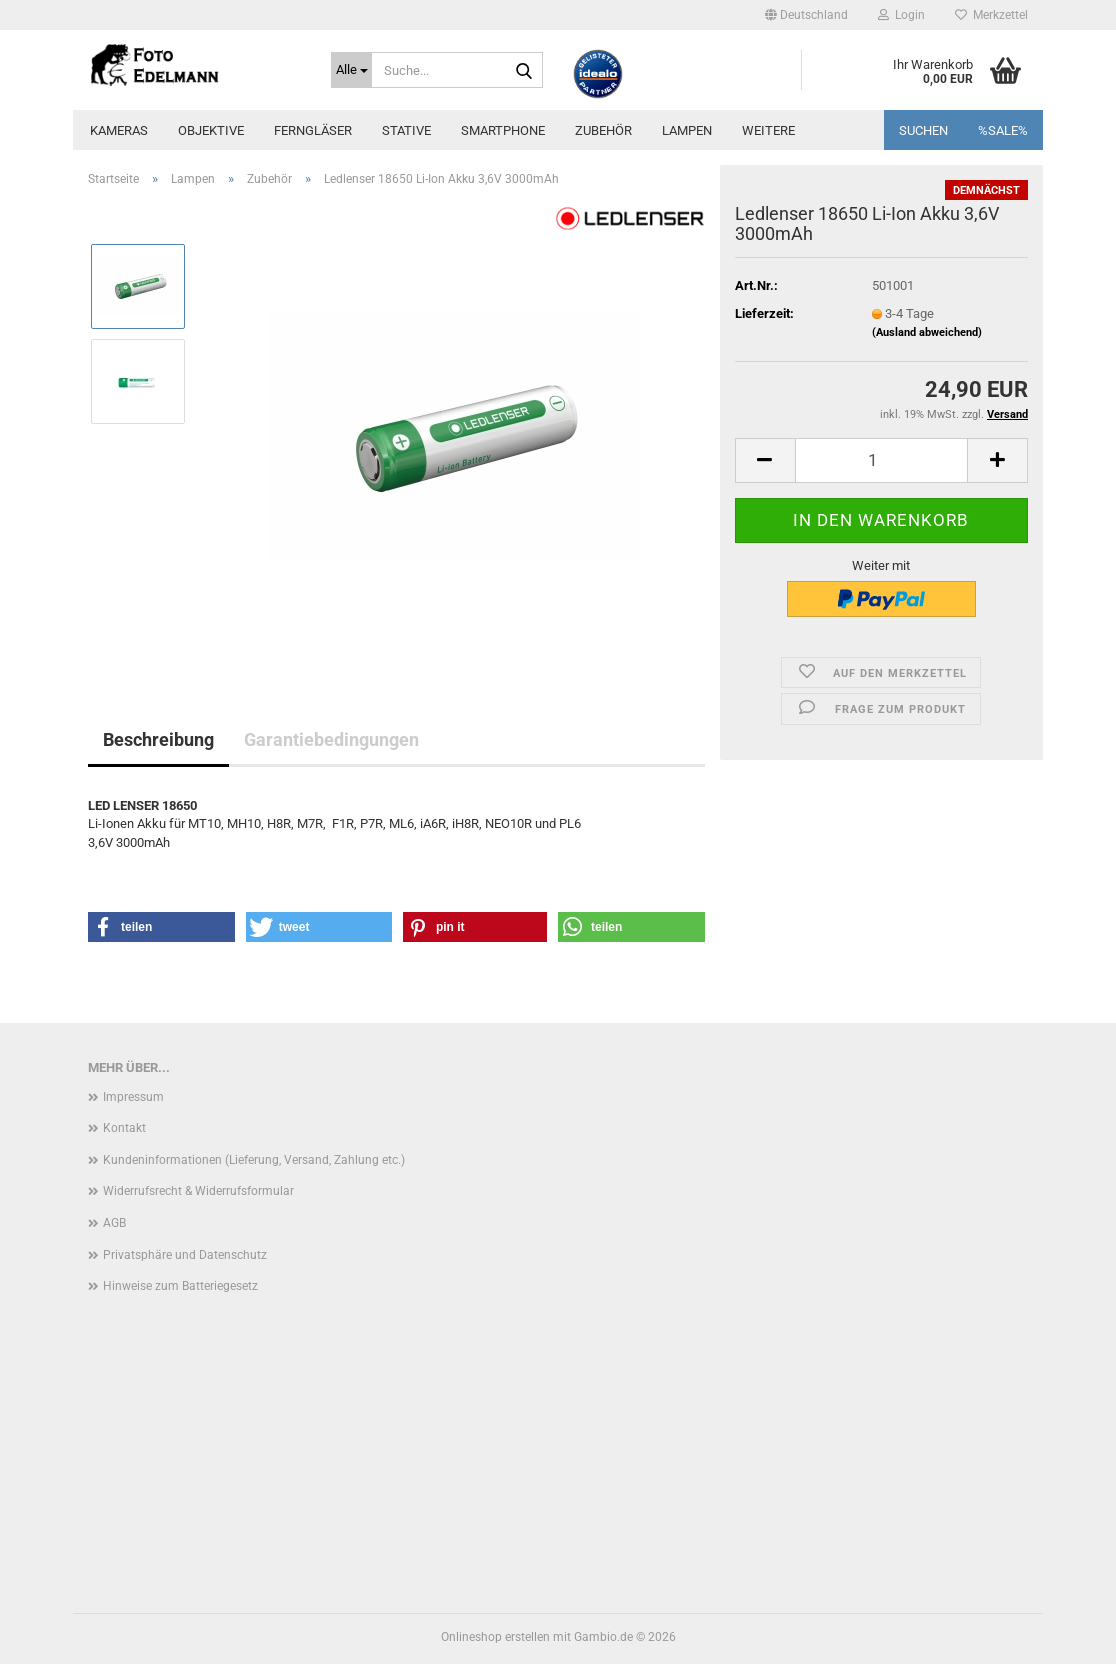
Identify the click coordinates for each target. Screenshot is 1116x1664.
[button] (806, 15)
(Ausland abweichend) (927, 332)
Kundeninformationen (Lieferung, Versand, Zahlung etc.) (254, 1160)
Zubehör (603, 130)
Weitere (768, 130)
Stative (406, 130)
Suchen (923, 130)
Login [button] (901, 15)
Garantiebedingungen (331, 739)
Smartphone (503, 130)
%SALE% (1003, 130)
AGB (114, 1223)
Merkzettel (991, 15)
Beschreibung (158, 739)
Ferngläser (313, 130)
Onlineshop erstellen (495, 1637)
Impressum (133, 1097)
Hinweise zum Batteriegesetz (180, 1286)
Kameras (119, 130)
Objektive (211, 130)
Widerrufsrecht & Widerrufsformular (198, 1191)
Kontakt (124, 1128)
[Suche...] (351, 70)
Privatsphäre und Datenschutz (185, 1255)
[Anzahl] (881, 460)
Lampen (687, 130)
